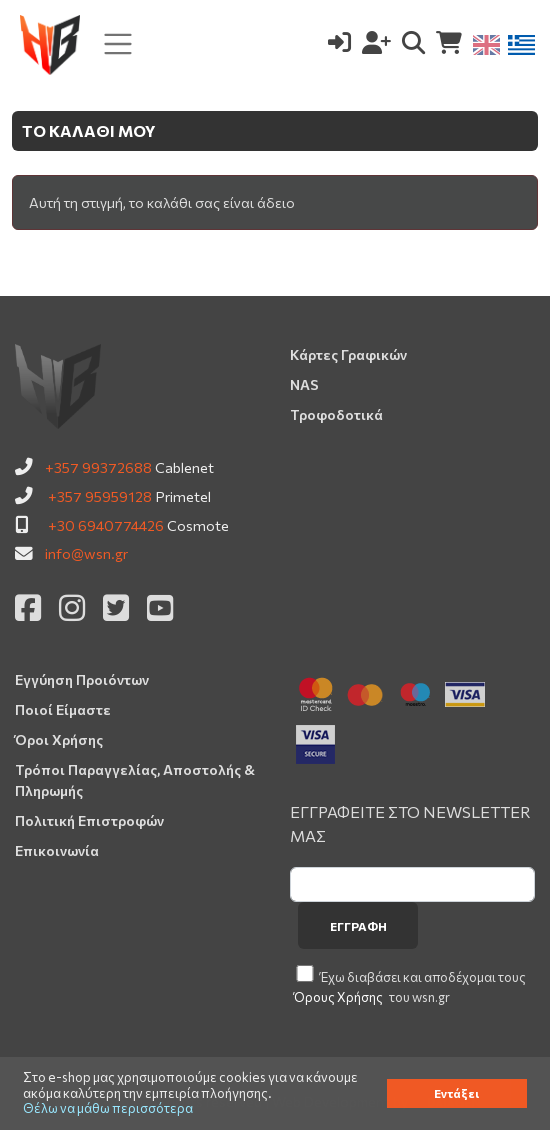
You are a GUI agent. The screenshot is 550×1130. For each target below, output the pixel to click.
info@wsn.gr (86, 553)
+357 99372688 (98, 467)
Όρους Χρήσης (338, 997)
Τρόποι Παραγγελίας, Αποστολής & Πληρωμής (135, 780)
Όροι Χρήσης (59, 739)
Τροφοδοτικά (336, 414)
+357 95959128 (100, 496)
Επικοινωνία (57, 850)
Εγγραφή (358, 926)
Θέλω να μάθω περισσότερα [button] (108, 1108)
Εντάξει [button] (456, 1093)
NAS (304, 384)
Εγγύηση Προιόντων (82, 679)
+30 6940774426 (106, 525)
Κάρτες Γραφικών (348, 354)
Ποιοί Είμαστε (63, 709)
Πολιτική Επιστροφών (89, 820)
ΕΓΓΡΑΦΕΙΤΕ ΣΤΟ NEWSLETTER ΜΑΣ (410, 823)
